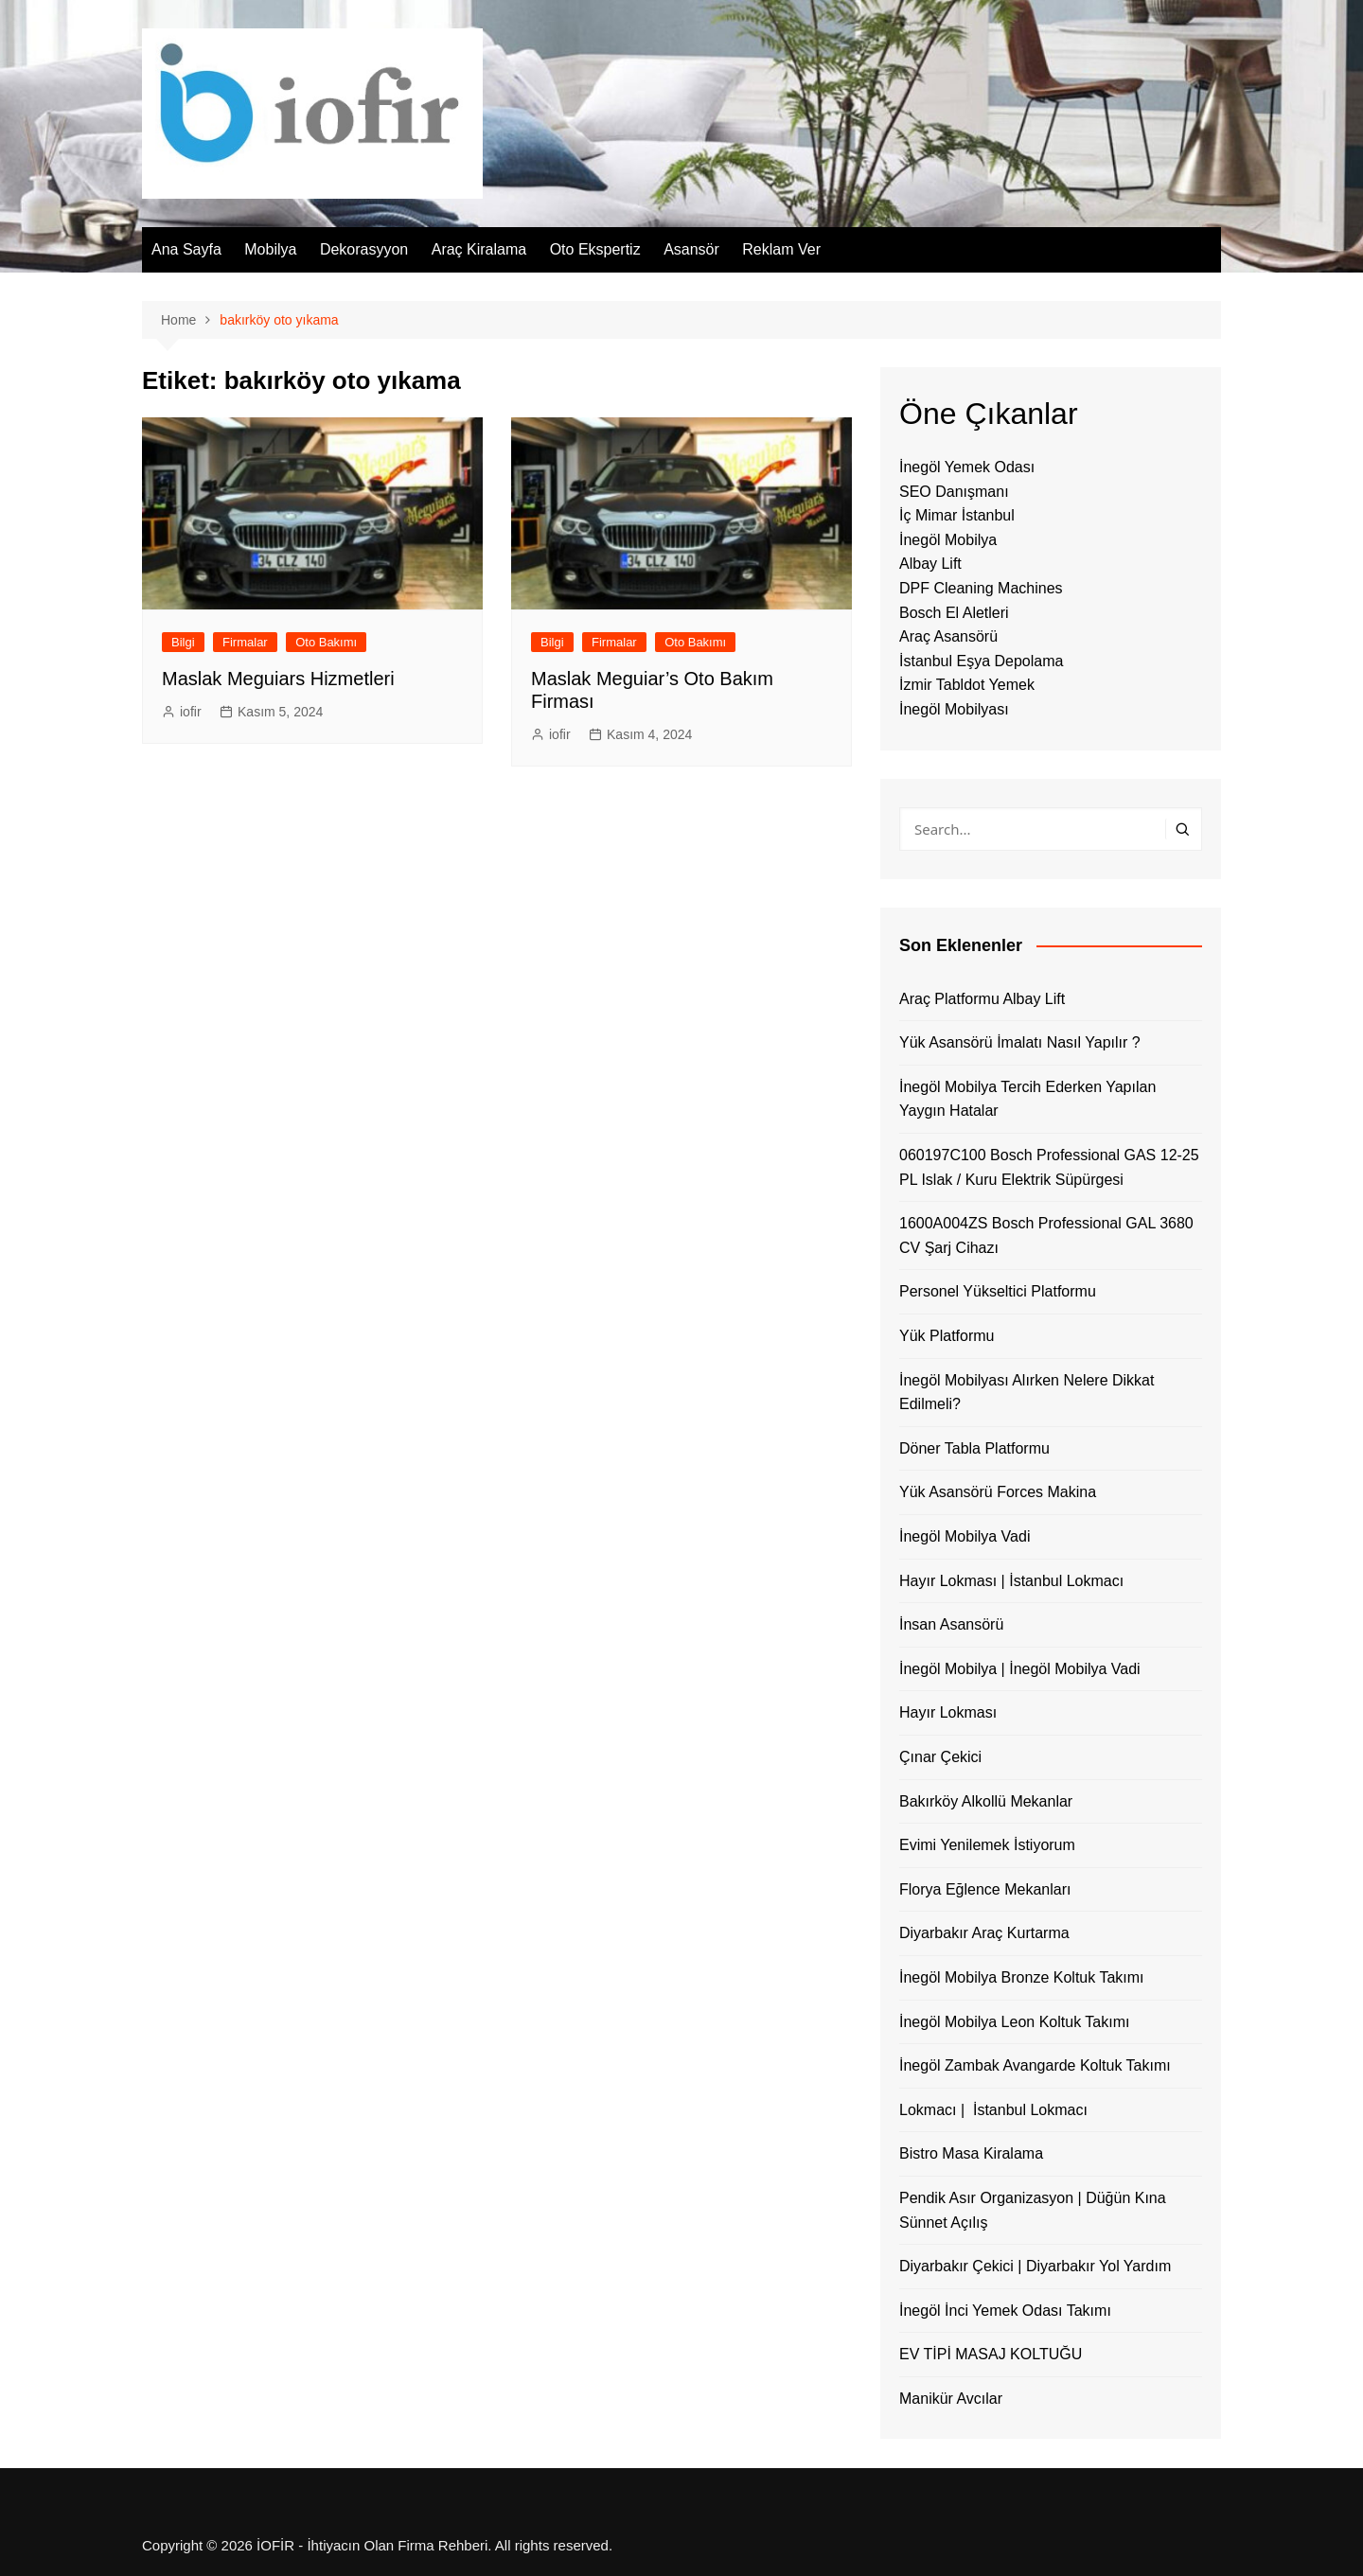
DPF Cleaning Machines (981, 588)
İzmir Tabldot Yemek (967, 685)
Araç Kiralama (479, 249)
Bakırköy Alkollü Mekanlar (985, 1801)
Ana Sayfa (186, 249)
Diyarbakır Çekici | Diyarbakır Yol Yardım (1035, 2266)
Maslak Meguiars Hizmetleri (278, 678)
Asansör (691, 249)
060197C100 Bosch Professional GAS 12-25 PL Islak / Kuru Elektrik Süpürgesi (1049, 1167)
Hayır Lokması (948, 1712)
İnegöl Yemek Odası (967, 467)
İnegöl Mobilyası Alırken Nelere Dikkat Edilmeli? (1026, 1392)
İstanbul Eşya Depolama (981, 661)
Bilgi (183, 642)
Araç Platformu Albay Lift (982, 999)
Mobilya (270, 249)
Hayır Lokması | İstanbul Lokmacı (1011, 1581)
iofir (191, 711)
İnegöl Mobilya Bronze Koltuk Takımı (1021, 1977)
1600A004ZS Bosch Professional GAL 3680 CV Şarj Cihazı (1046, 1235)
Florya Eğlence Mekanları (985, 1889)
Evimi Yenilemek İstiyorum (987, 1845)
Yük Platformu (946, 1336)
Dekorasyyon (364, 249)
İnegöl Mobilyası (954, 709)
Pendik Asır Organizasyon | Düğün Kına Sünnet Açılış (1032, 2210)
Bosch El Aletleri (954, 613)
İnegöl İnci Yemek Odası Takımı (1005, 2311)
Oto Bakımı (326, 642)
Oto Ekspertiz (595, 249)
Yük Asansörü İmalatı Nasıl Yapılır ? (1020, 1042)
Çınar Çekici (940, 1757)
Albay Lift (930, 564)
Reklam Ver (781, 249)
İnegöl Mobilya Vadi (964, 1536)
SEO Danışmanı (954, 492)
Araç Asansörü (948, 636)
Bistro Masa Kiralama (971, 2153)
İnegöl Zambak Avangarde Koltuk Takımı (1035, 2065)
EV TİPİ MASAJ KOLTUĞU (990, 2354)
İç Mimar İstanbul (957, 515)
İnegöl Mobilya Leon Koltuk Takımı (1014, 2022)
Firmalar (245, 642)
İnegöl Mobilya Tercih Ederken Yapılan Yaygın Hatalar (1027, 1099)
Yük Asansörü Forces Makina (997, 1492)
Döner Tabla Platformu (974, 1448)
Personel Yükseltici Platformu (997, 1291)
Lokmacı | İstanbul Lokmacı (993, 2110)
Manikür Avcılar (950, 2399)
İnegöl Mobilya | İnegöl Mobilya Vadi (1020, 1669)
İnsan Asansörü (951, 1624)
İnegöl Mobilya (948, 540)
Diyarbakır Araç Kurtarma (984, 1933)
